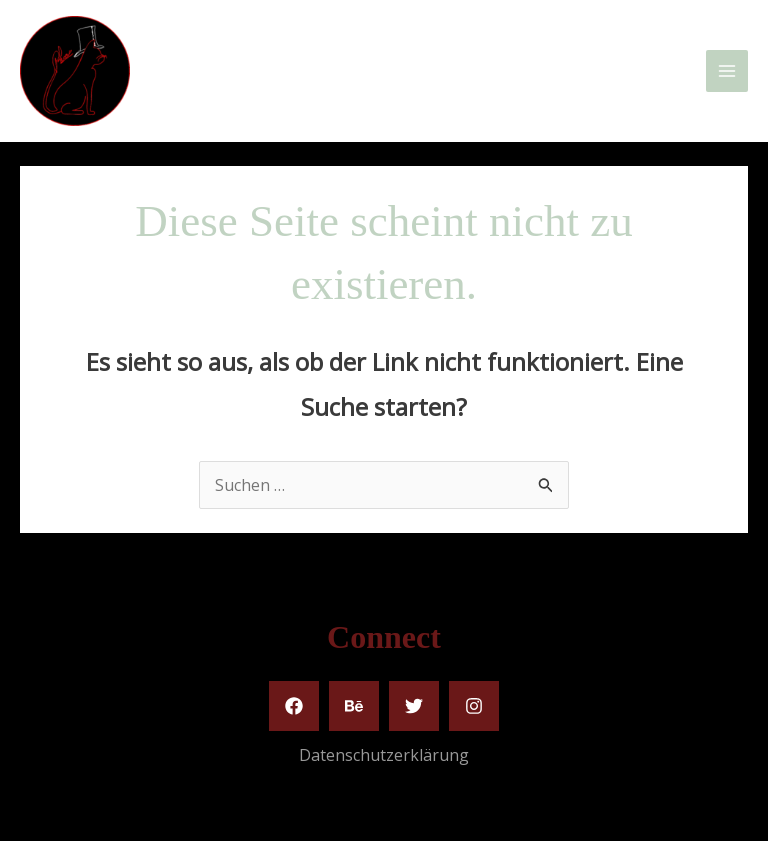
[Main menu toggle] (727, 71)
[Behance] (354, 706)
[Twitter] (414, 706)
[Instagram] (474, 706)
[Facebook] (294, 706)
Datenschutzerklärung (384, 755)
